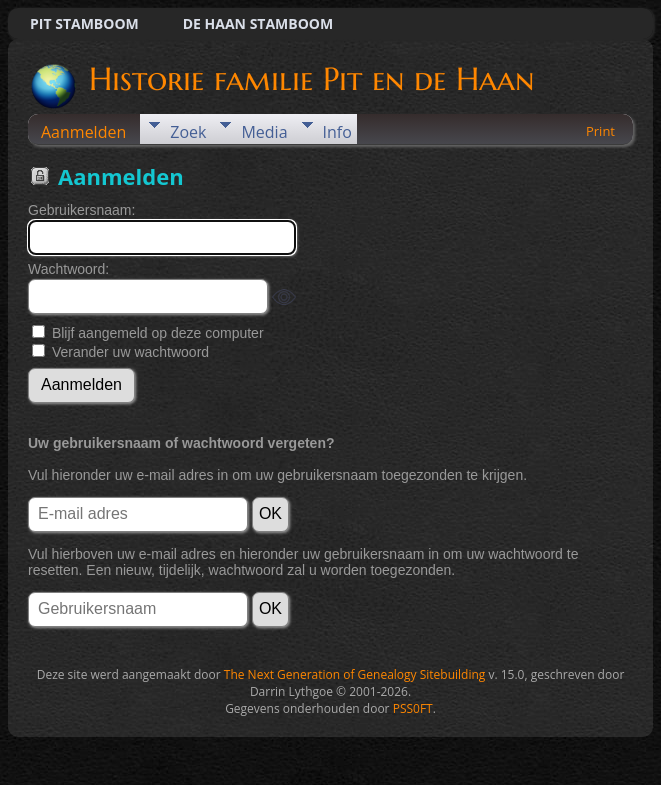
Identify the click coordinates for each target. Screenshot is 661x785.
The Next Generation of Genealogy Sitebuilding (355, 674)
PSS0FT (413, 708)
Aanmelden (83, 132)
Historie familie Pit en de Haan (310, 79)
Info (337, 132)
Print (600, 131)
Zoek (188, 132)
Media (264, 132)
